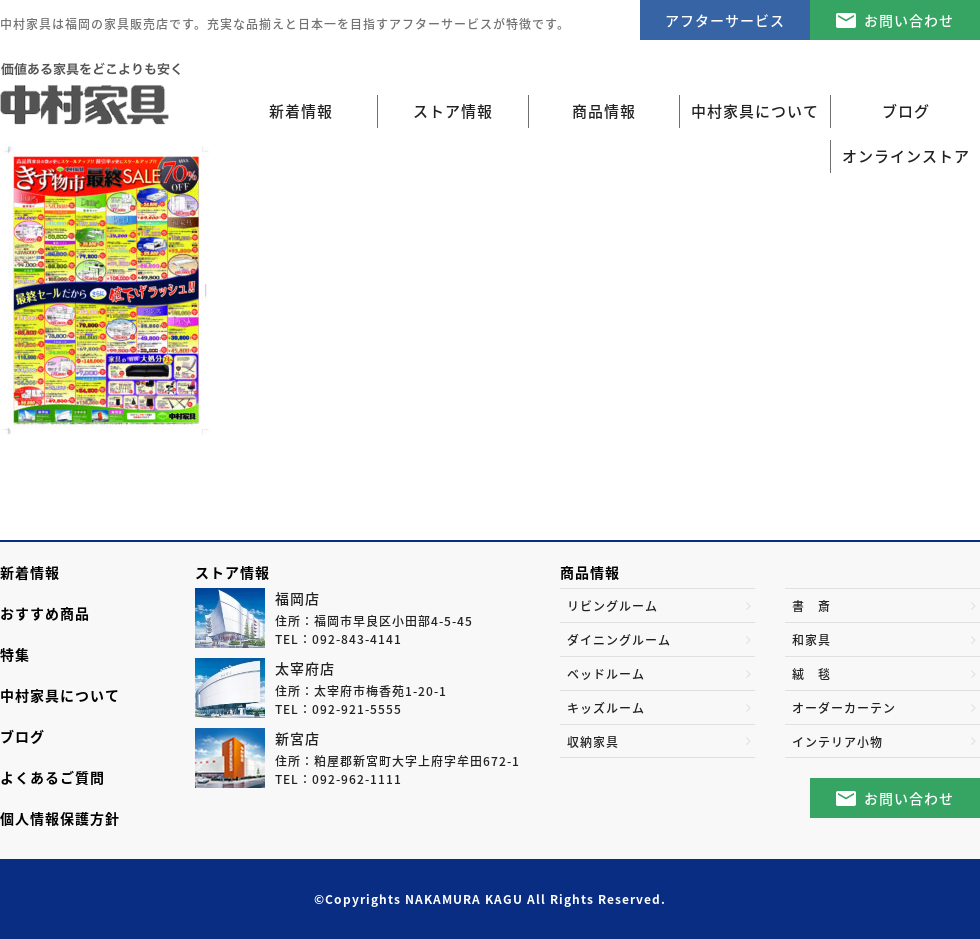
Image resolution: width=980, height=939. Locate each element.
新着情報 (301, 111)
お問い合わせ (909, 20)
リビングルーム (612, 606)
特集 (15, 654)
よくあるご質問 (52, 777)
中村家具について (60, 695)
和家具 (811, 640)
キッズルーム (606, 708)
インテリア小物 (837, 742)
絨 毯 (811, 674)
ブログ (22, 736)
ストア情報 (232, 572)
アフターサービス (725, 20)
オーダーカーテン (844, 708)
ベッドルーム (606, 674)
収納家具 (593, 742)
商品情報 (590, 572)
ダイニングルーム (619, 640)
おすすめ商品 (45, 613)
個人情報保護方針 (60, 818)
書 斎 (811, 606)
